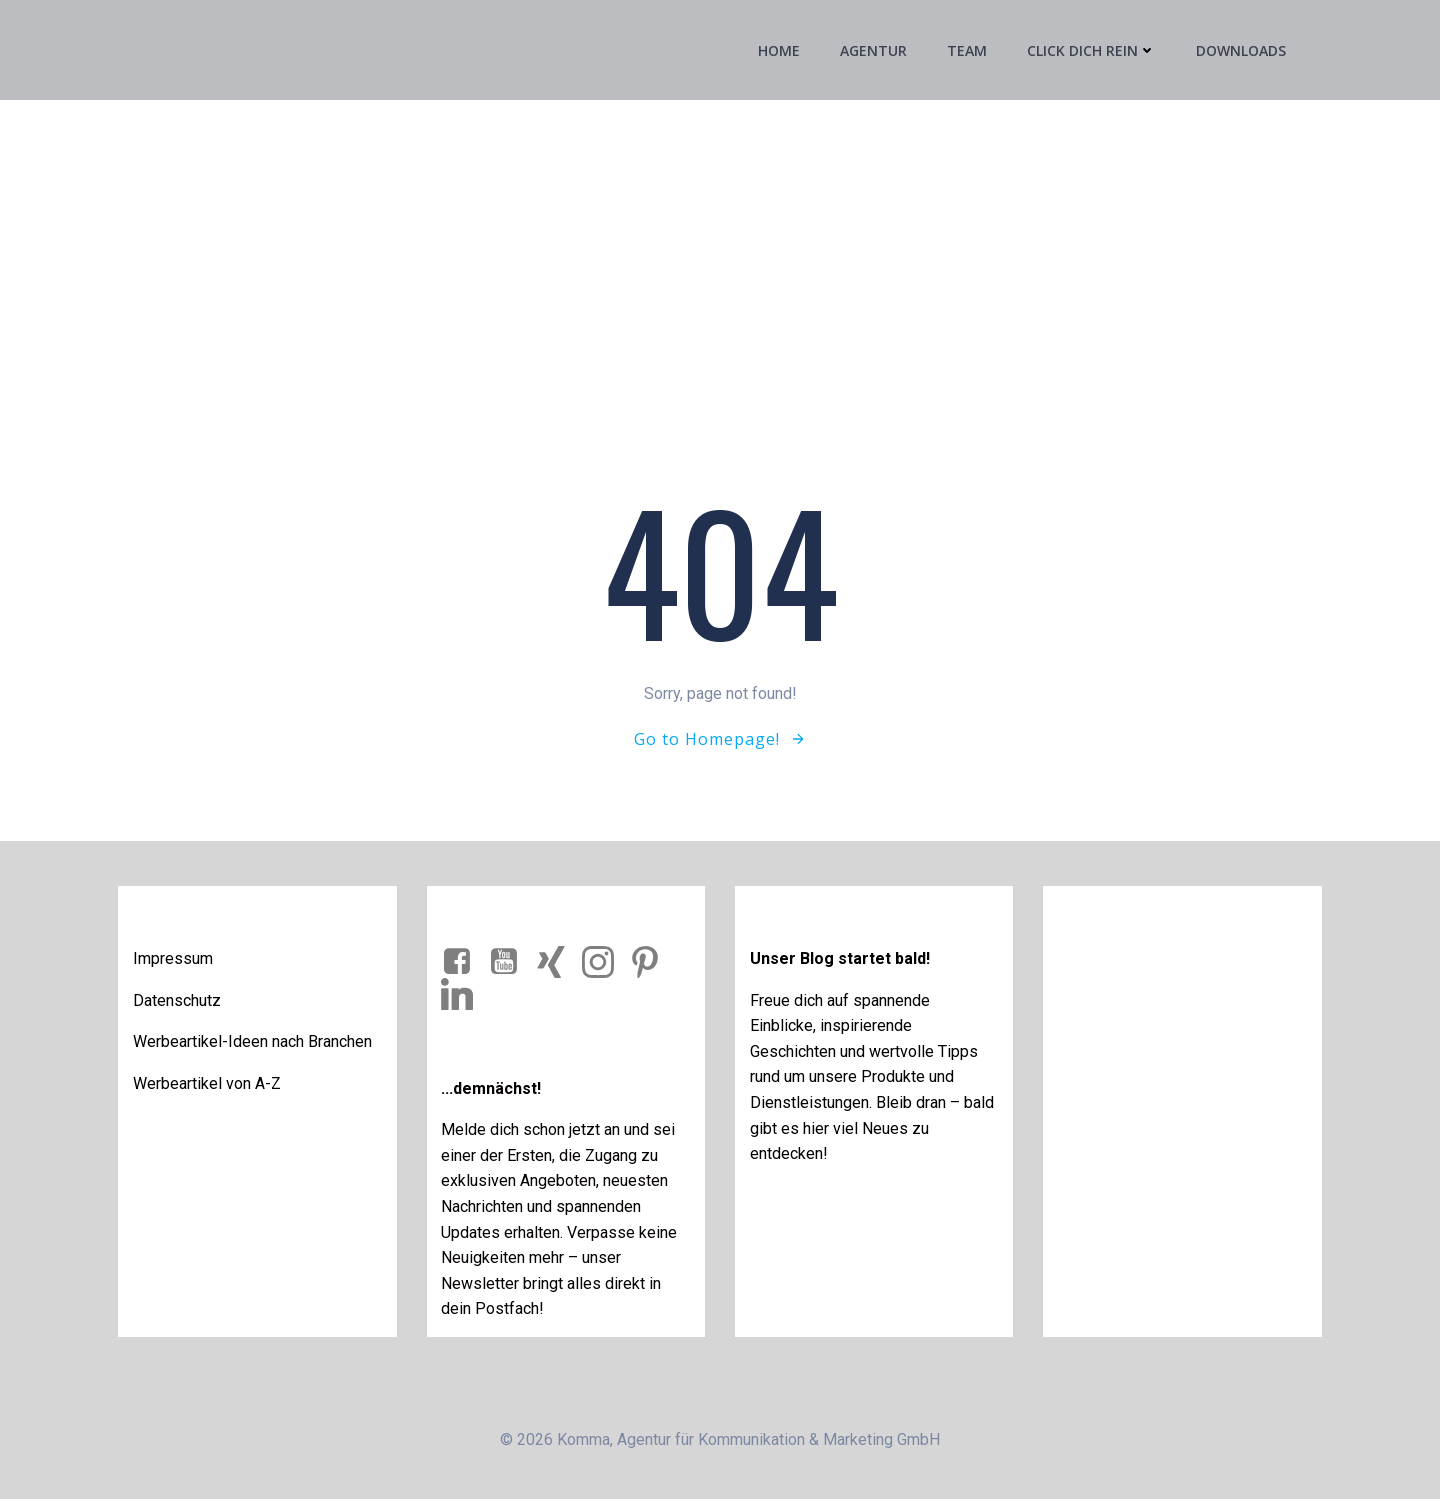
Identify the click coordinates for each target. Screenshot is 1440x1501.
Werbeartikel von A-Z (208, 1084)
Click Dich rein (1091, 50)
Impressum (174, 959)
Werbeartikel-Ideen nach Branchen (253, 1042)
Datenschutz (178, 1001)
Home (779, 50)
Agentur (873, 50)
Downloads (1241, 50)
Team (967, 50)
